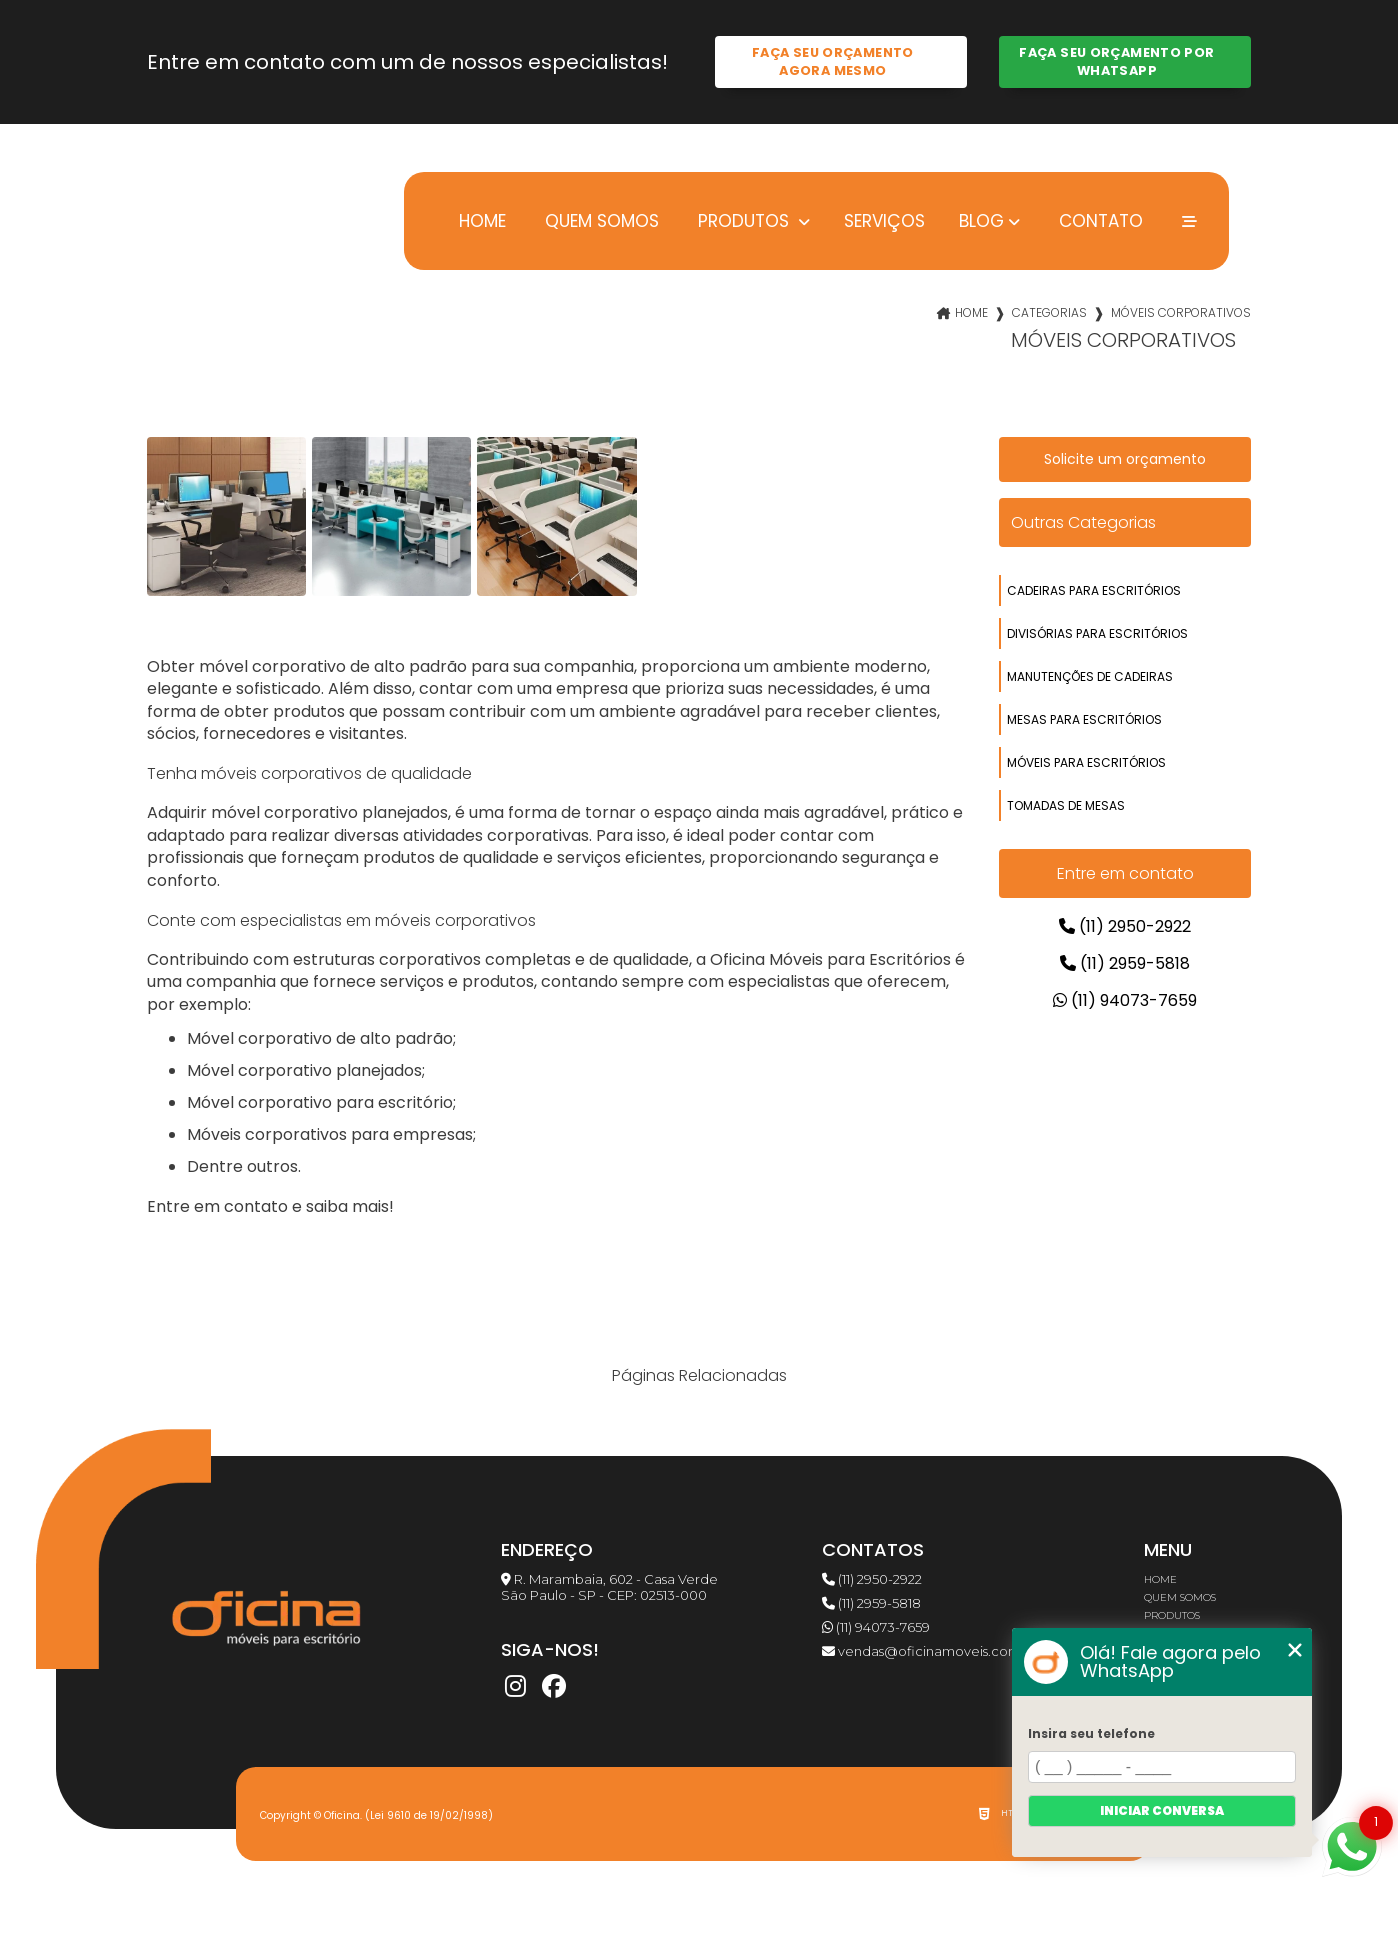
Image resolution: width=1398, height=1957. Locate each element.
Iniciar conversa (1162, 1810)
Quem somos (599, 220)
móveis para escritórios (1086, 762)
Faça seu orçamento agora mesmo (833, 61)
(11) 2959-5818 (1125, 963)
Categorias (1049, 312)
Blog (981, 221)
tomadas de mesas (1066, 805)
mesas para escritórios (1084, 719)
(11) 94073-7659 (1125, 1000)
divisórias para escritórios (1097, 633)
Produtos (743, 221)
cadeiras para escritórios (1094, 590)
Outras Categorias (1083, 522)
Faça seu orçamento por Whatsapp (1116, 61)
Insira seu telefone (1091, 1733)
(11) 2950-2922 (1125, 926)
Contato (1098, 220)
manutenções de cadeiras (1090, 676)
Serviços (884, 220)
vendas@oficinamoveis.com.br (930, 1651)
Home (480, 220)
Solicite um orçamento (1125, 459)
